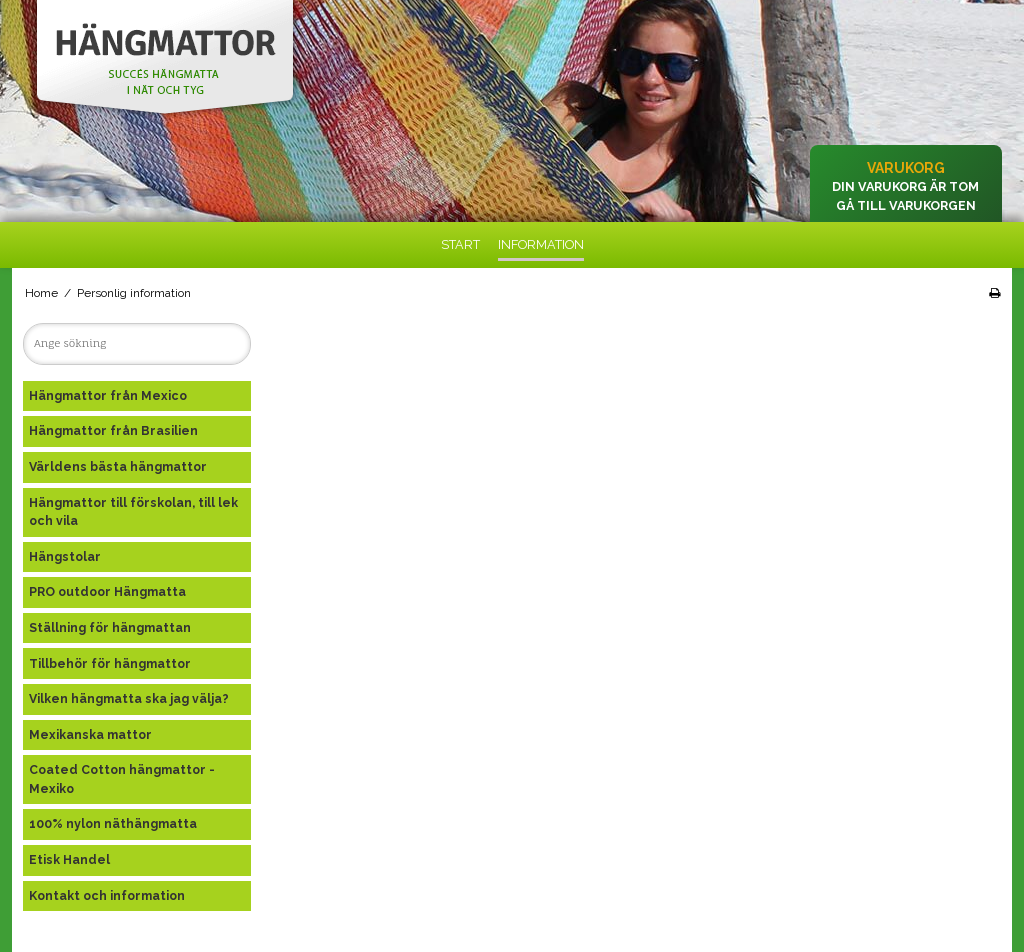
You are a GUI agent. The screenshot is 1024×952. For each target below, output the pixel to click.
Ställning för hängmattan (110, 627)
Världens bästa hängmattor (118, 466)
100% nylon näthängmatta (113, 823)
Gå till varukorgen (906, 205)
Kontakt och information (107, 895)
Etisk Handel (69, 859)
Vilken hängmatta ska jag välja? (129, 698)
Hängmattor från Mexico (108, 395)
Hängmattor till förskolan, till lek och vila (133, 511)
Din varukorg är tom (905, 186)
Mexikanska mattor (90, 734)
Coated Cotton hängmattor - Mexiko (122, 778)
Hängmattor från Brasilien (113, 430)
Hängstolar (65, 556)
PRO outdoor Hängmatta (107, 591)
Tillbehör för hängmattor (110, 663)
